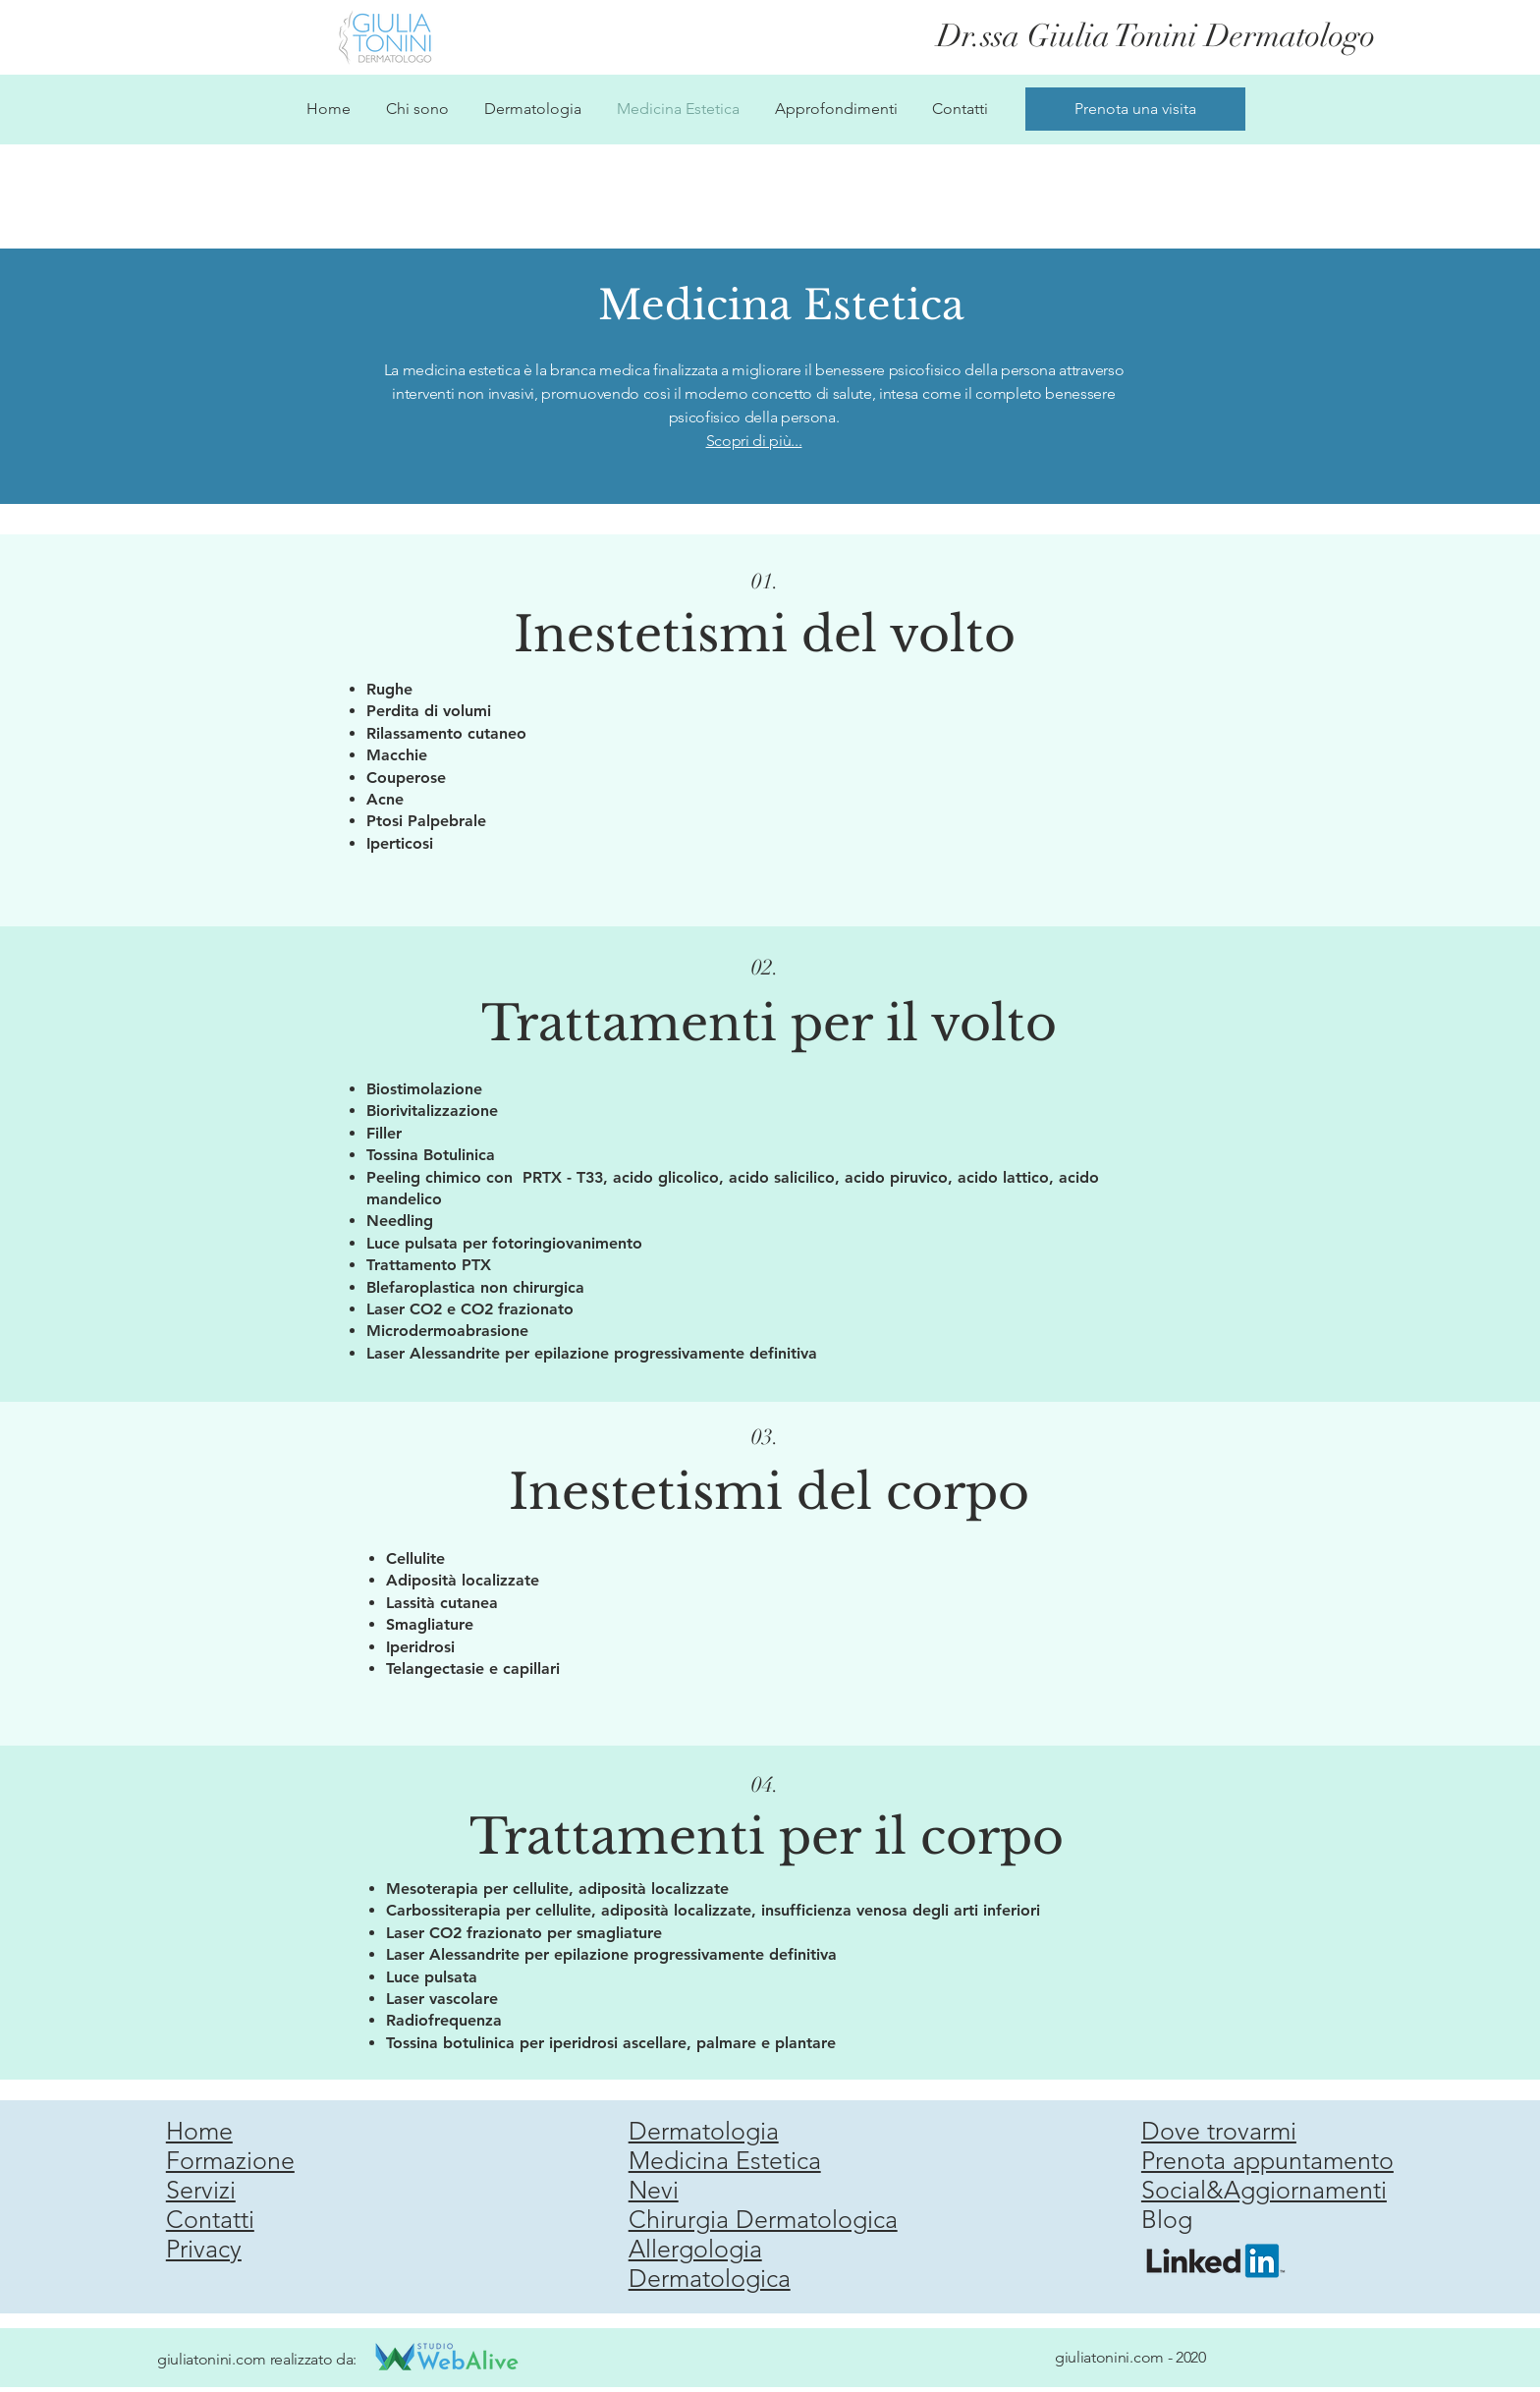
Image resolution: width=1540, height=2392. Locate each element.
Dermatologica (710, 2278)
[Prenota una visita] (1135, 109)
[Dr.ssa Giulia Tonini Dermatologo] (1159, 36)
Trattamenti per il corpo (766, 1836)
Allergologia (695, 2248)
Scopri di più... (754, 440)
